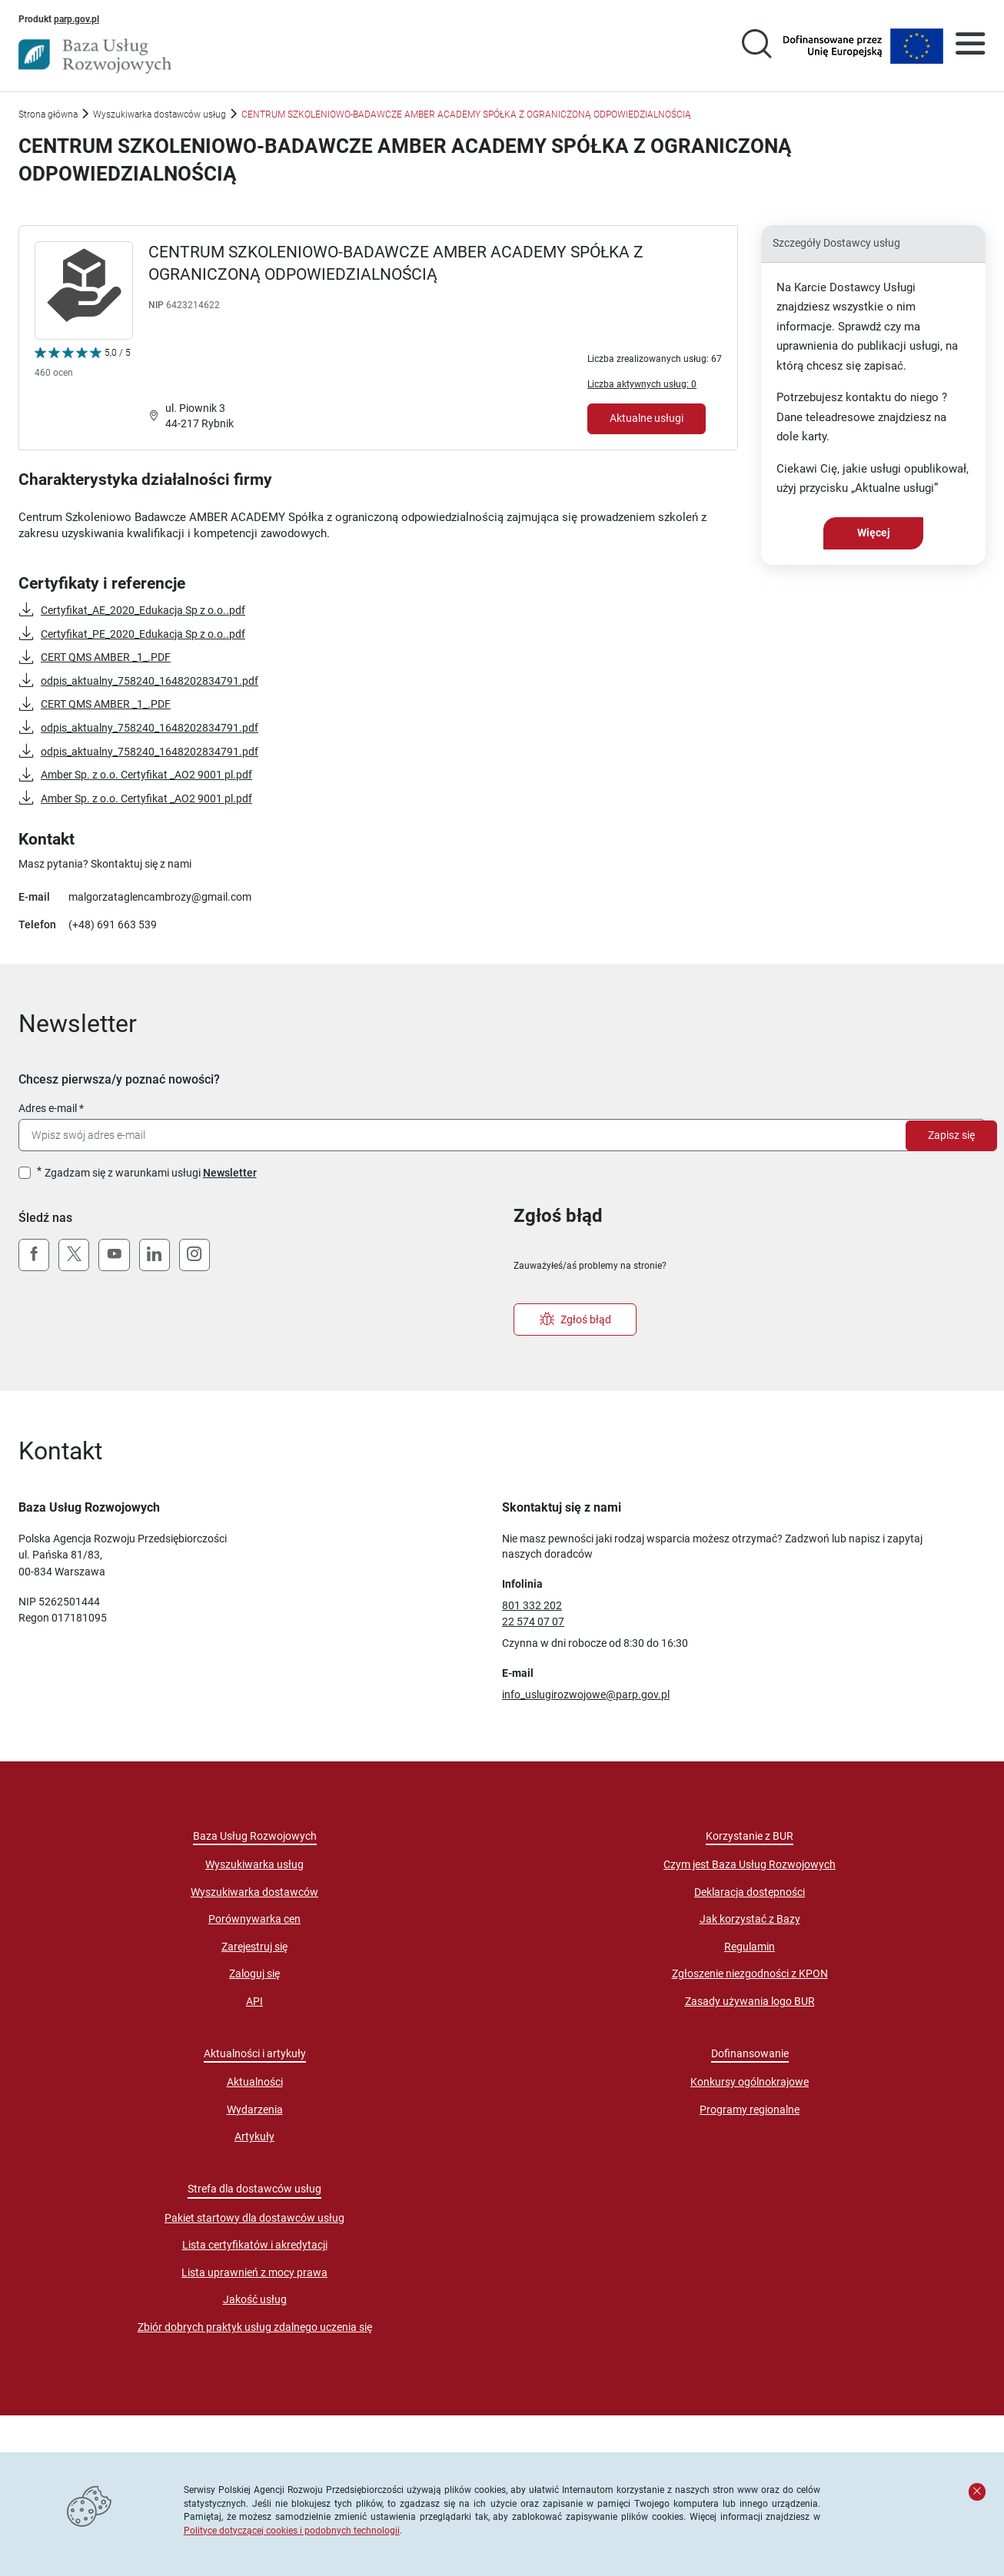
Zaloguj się (254, 1973)
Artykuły (254, 2136)
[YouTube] (113, 1255)
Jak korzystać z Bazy (750, 1919)
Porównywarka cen (254, 1919)
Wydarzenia (255, 2109)
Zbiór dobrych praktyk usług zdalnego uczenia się (255, 2327)
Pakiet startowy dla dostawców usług (254, 2218)
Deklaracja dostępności (749, 1892)
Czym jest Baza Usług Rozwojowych (749, 1864)
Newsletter (230, 1173)
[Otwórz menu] (970, 46)
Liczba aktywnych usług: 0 (641, 384)
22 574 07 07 (533, 1621)
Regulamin (749, 1946)
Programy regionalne (750, 2109)
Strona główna (48, 114)
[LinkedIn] (154, 1255)
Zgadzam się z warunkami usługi (151, 1173)
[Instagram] (194, 1255)
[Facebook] (33, 1255)
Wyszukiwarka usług (254, 1864)
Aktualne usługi (646, 418)
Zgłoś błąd (575, 1319)
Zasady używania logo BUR (750, 2001)
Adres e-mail (47, 1108)
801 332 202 (532, 1605)
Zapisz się (951, 1135)
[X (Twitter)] (73, 1255)
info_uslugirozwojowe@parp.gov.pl (586, 1694)
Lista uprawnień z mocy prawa (254, 2272)
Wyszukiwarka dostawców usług (159, 114)
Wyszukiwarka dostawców (254, 1892)
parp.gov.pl (76, 18)
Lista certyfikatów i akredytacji (254, 2245)
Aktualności (255, 2082)
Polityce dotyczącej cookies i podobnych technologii (292, 2530)
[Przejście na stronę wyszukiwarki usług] (756, 46)
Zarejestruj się (254, 1946)
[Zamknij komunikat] (977, 2491)
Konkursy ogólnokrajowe (749, 2082)
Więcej (873, 532)
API (254, 2001)
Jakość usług (255, 2299)
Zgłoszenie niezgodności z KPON (750, 1973)
